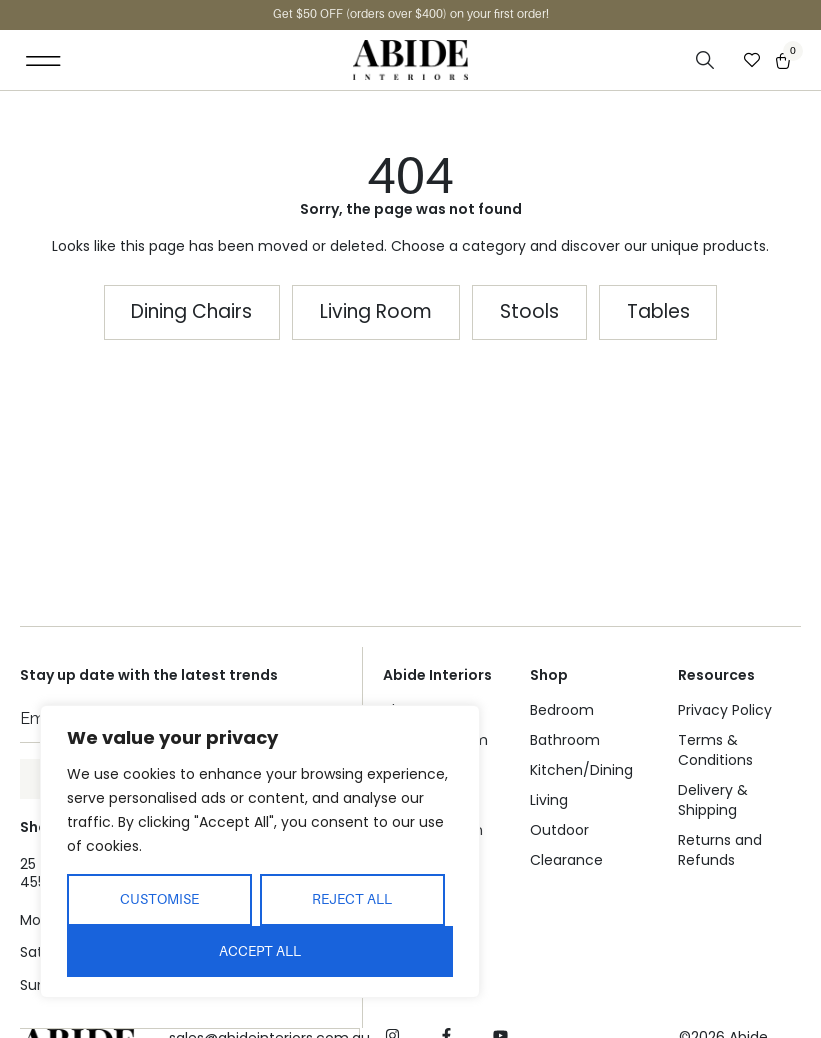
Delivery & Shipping (713, 800)
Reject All (352, 899)
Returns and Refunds (720, 850)
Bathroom (565, 740)
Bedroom (562, 710)
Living (549, 800)
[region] (260, 851)
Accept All (260, 951)
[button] (43, 60)
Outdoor (559, 830)
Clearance (566, 860)
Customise (159, 899)
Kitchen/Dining (581, 770)
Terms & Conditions (715, 750)
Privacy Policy (725, 710)
